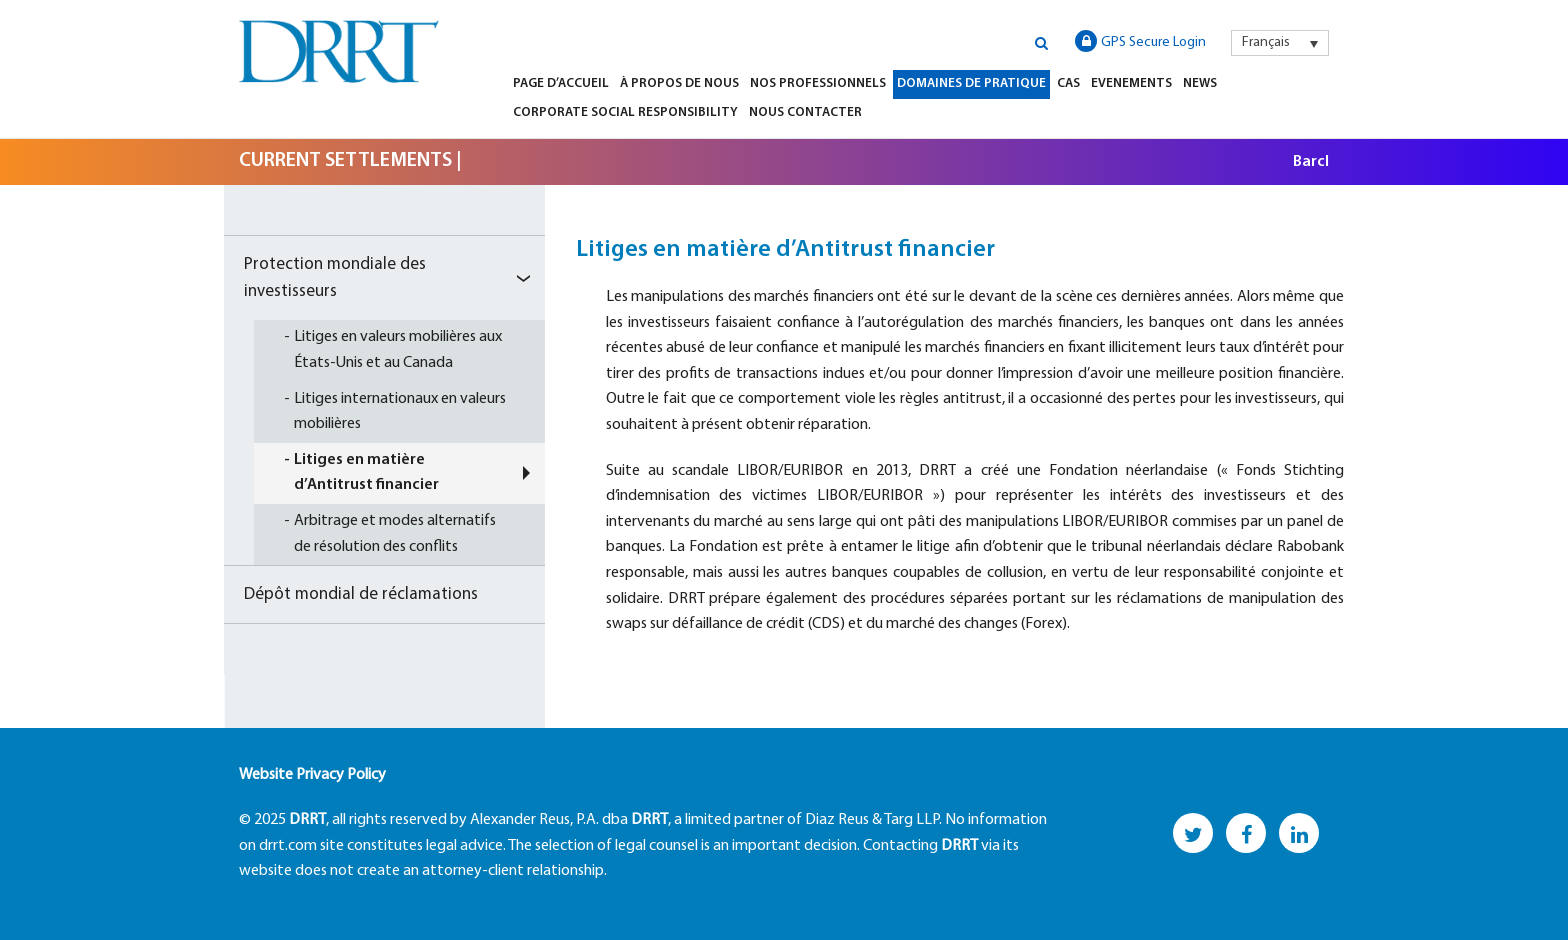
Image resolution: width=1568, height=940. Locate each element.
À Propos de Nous (679, 83)
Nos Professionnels (818, 83)
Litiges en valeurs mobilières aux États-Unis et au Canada (398, 350)
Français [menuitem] (1266, 42)
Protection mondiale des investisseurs (335, 278)
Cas (1068, 83)
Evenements (1131, 83)
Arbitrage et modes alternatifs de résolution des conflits (395, 534)
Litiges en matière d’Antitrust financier (366, 473)
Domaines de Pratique (971, 83)
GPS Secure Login (1140, 41)
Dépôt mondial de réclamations (361, 594)
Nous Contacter (805, 112)
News (1200, 83)
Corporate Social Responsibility (625, 112)
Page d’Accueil (561, 83)
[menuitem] (1280, 43)
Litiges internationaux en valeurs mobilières (400, 412)
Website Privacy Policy (312, 775)
